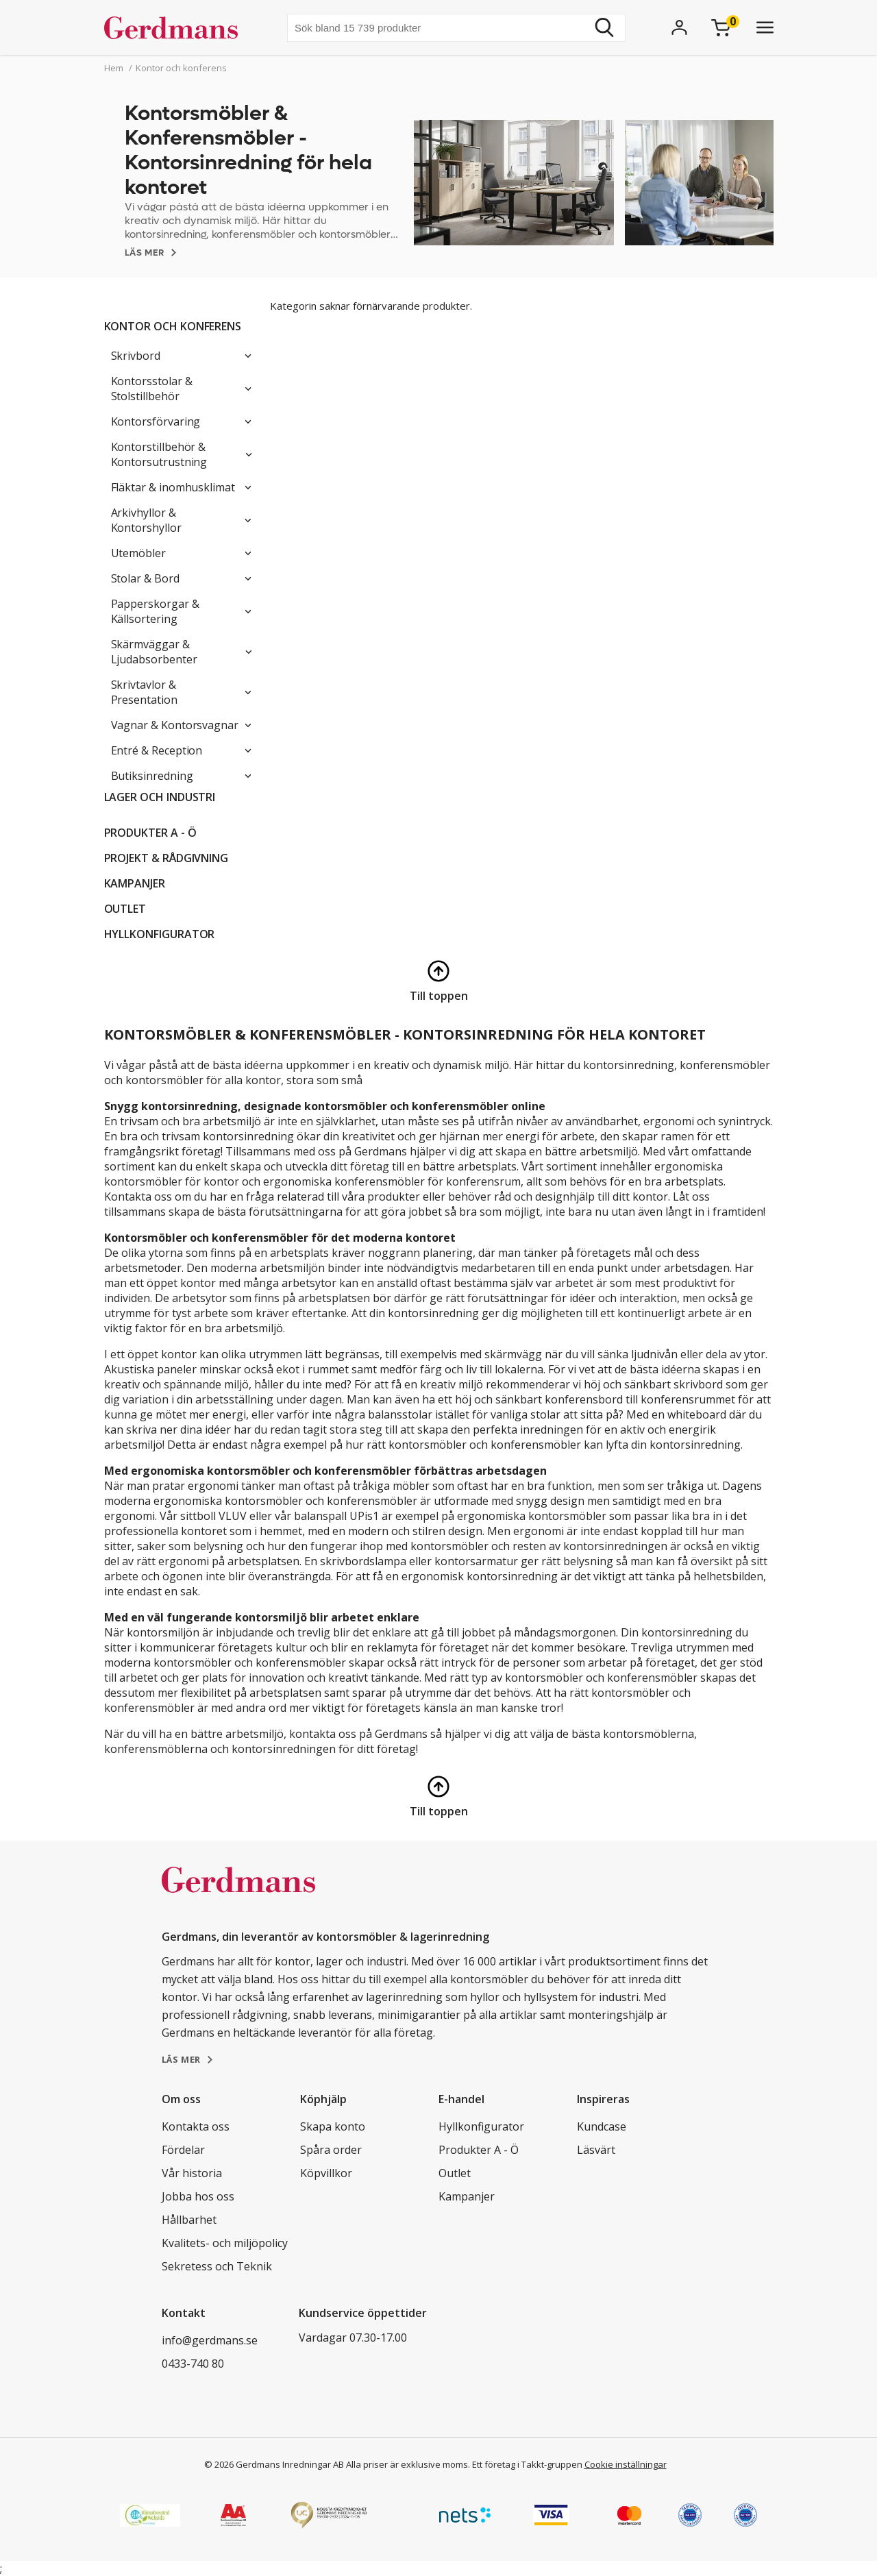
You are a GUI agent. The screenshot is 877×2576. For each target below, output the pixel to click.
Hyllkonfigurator (159, 934)
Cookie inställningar (625, 2464)
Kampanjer (134, 883)
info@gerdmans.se (210, 2340)
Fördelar (183, 2149)
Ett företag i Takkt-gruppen (527, 2464)
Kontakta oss (196, 2126)
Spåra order (331, 2149)
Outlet (125, 908)
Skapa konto (332, 2126)
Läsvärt (596, 2149)
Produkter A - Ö (150, 832)
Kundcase (601, 2126)
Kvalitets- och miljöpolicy (225, 2242)
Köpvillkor (326, 2173)
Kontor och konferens (173, 326)
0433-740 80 (193, 2363)
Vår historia (192, 2173)
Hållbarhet (189, 2219)
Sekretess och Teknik (217, 2266)
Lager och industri (160, 797)
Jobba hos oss (198, 2196)
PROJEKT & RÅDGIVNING (166, 858)
